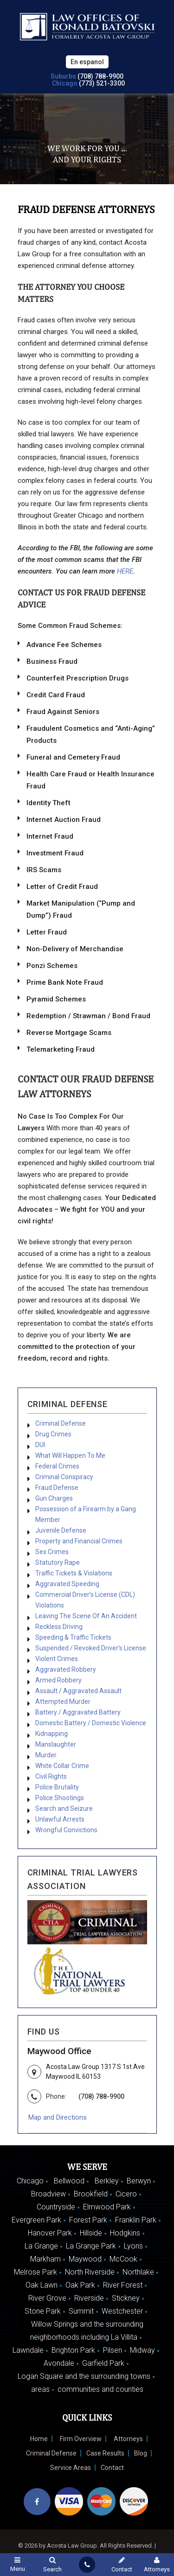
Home (39, 2439)
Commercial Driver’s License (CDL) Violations (85, 1600)
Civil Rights (51, 1776)
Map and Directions (57, 2117)
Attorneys (128, 2439)
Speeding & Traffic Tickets (73, 1637)
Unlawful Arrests (59, 1819)
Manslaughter (55, 1744)
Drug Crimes (53, 1434)
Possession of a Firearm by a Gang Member (85, 1514)
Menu (17, 2564)
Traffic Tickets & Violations (73, 1573)
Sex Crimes (52, 1551)
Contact (112, 2467)
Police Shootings (59, 1798)
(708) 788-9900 (100, 76)
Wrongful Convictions (66, 1830)
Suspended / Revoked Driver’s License (90, 1648)
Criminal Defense (60, 1423)
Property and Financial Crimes (78, 1541)
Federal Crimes (57, 1466)
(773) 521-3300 (102, 83)
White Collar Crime (62, 1765)
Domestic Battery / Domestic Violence (90, 1723)
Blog (140, 2453)
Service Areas (70, 2467)
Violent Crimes (56, 1658)
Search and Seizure (64, 1808)
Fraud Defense (56, 1487)
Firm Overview (81, 2439)
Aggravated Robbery (65, 1669)
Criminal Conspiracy (64, 1477)
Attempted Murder (62, 1701)
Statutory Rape (57, 1562)
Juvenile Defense (60, 1530)
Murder (46, 1755)
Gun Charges (54, 1498)
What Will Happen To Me (70, 1455)
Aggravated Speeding (67, 1584)
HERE (125, 571)
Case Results (105, 2453)
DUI (40, 1444)
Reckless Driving (59, 1626)
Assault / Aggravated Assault (78, 1691)
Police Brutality (57, 1787)
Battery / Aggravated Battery (78, 1712)
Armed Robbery (58, 1680)
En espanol (87, 62)
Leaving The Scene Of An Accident (86, 1616)
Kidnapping (51, 1733)
